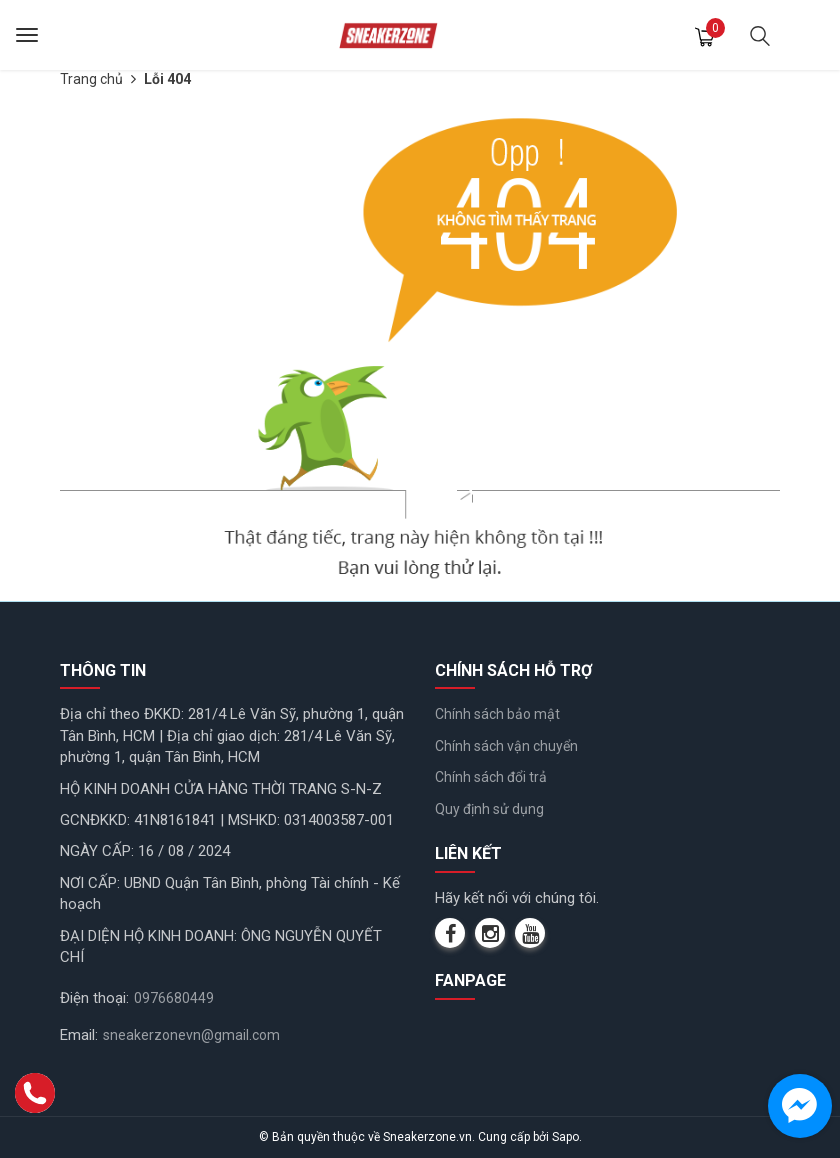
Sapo (565, 1137)
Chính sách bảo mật (497, 714)
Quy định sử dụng (489, 809)
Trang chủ (91, 79)
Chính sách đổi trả (491, 777)
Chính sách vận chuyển (506, 746)
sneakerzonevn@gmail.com (191, 1035)
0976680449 (174, 998)
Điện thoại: (94, 998)
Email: (79, 1035)
